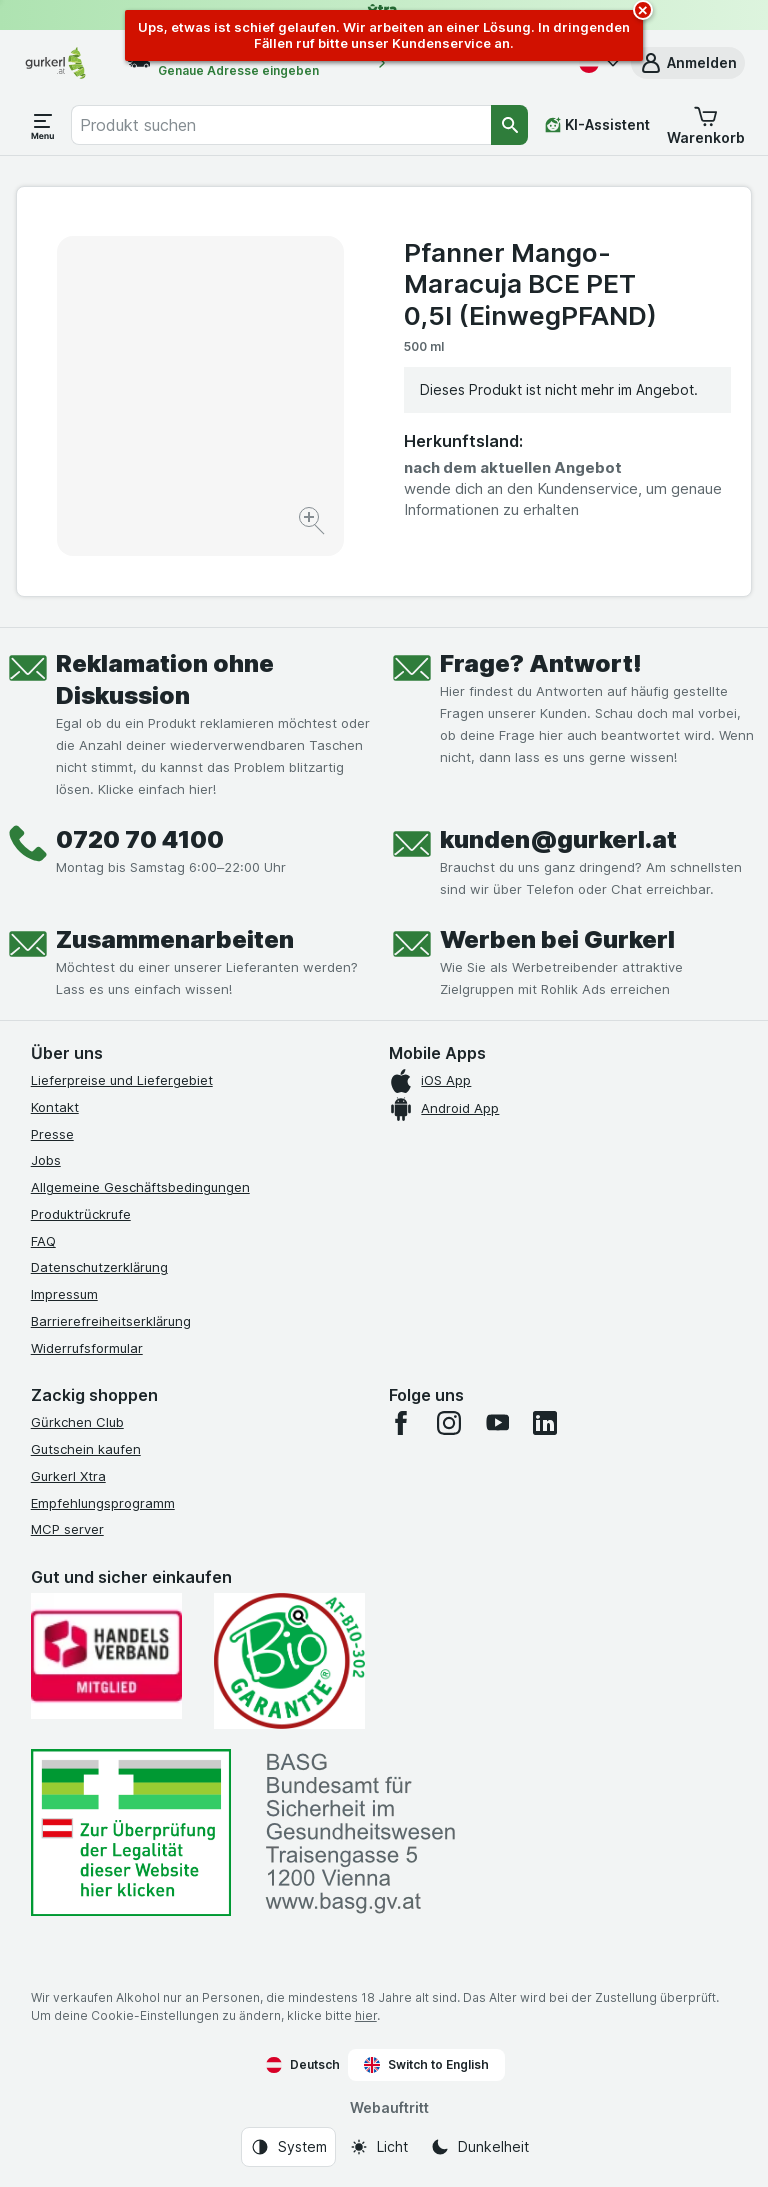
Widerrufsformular (87, 1348)
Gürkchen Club (77, 1422)
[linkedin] (545, 1423)
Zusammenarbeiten (175, 939)
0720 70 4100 (140, 839)
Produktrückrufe (81, 1214)
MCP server (67, 1529)
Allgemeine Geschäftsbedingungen (140, 1187)
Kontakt (55, 1107)
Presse (52, 1134)
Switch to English (426, 2065)
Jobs (46, 1160)
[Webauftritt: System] (288, 2147)
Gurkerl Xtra (68, 1476)
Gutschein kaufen (86, 1449)
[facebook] (401, 1423)
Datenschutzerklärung (99, 1267)
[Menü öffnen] (43, 125)
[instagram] (449, 1423)
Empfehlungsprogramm (103, 1503)
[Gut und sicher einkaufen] (289, 1661)
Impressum (64, 1294)
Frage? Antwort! (541, 663)
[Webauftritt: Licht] (378, 2147)
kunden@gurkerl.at (558, 839)
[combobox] (281, 125)
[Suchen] (509, 125)
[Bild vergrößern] (313, 523)
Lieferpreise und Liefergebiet (122, 1080)
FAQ (43, 1241)
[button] (688, 63)
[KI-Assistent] (597, 125)
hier (366, 2015)
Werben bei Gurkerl (557, 939)
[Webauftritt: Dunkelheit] (479, 2147)
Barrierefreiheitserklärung (111, 1321)
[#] (131, 1832)
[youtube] (497, 1423)
